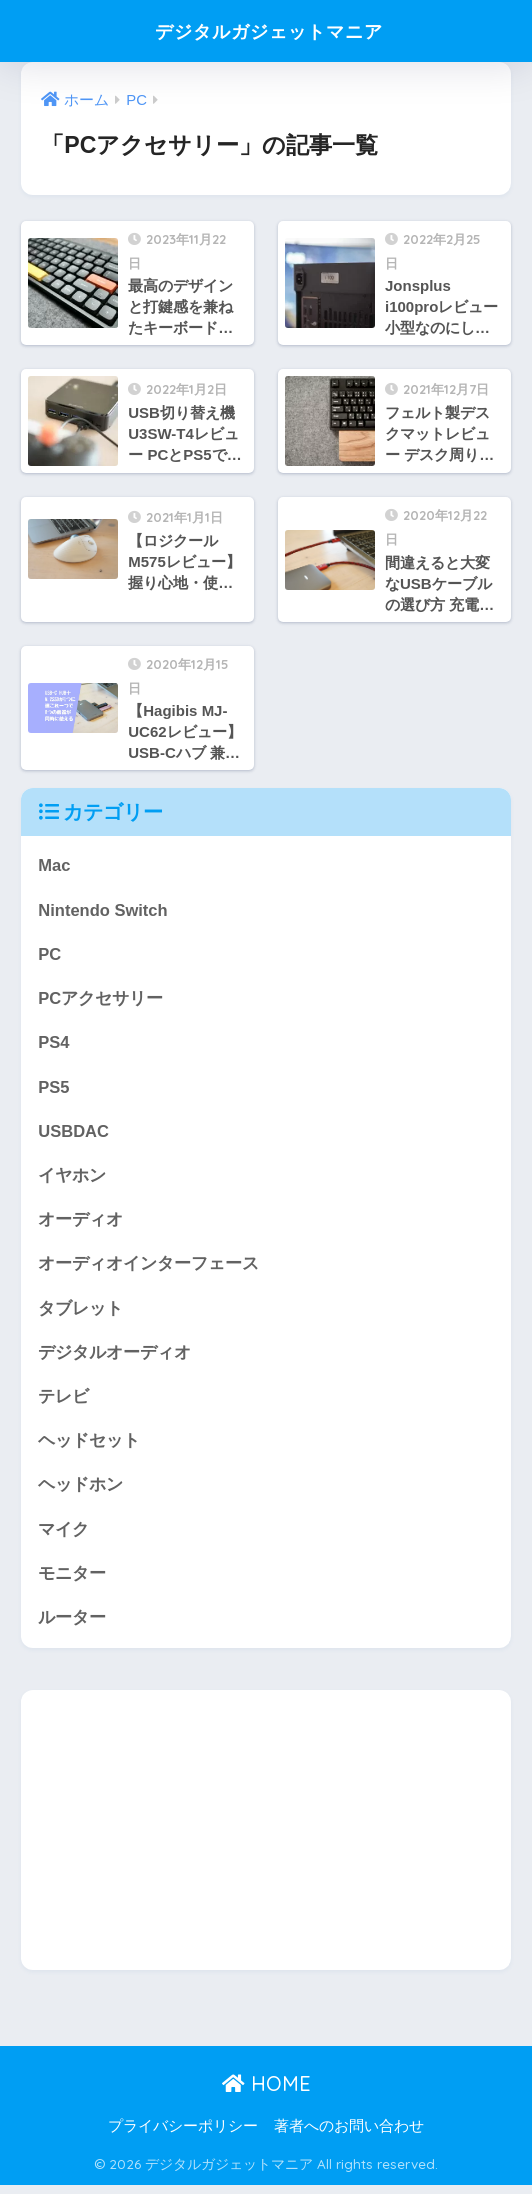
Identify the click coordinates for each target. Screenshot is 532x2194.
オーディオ (80, 1223)
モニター (72, 1581)
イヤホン (72, 1178)
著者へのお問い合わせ (349, 2135)
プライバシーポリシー (183, 2135)
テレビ (63, 1402)
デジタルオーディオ (114, 1357)
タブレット (80, 1312)
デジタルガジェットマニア (269, 30)
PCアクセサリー (100, 1000)
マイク (63, 1536)
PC (49, 955)
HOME (266, 2092)
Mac (54, 865)
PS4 (54, 1044)
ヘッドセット (89, 1447)
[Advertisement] (265, 1839)
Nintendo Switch (103, 910)
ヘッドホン (80, 1491)
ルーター (72, 1625)
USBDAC (74, 1134)
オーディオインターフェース (148, 1268)
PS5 (54, 1089)
